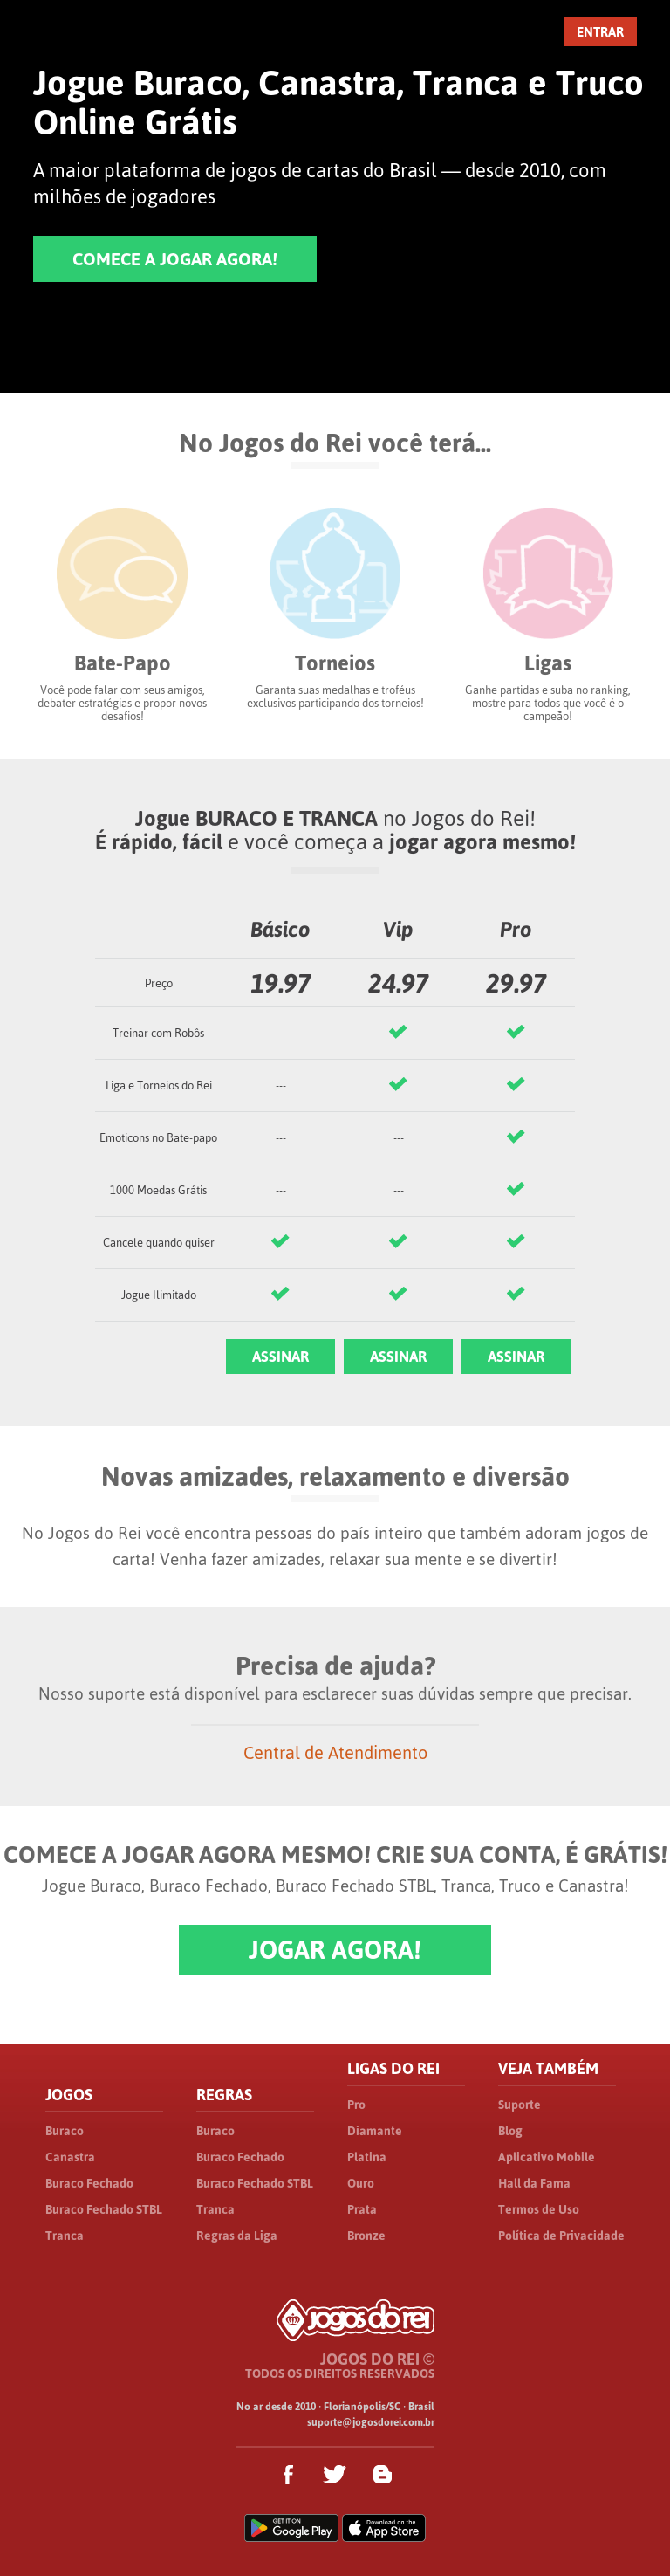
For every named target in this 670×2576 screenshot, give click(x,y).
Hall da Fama (534, 2183)
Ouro (360, 2183)
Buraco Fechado (89, 2183)
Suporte (519, 2105)
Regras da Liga (236, 2236)
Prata (362, 2209)
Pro (356, 2105)
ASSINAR (280, 1356)
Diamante (374, 2131)
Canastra (70, 2157)
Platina (366, 2157)
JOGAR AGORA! (335, 1949)
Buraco (64, 2131)
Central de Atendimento (335, 1752)
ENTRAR (600, 31)
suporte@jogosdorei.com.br (370, 2422)
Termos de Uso (538, 2209)
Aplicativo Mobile (546, 2157)
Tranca (64, 2236)
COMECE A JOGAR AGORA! (174, 259)
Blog (510, 2131)
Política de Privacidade (561, 2236)
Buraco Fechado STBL (103, 2209)
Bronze (366, 2236)
